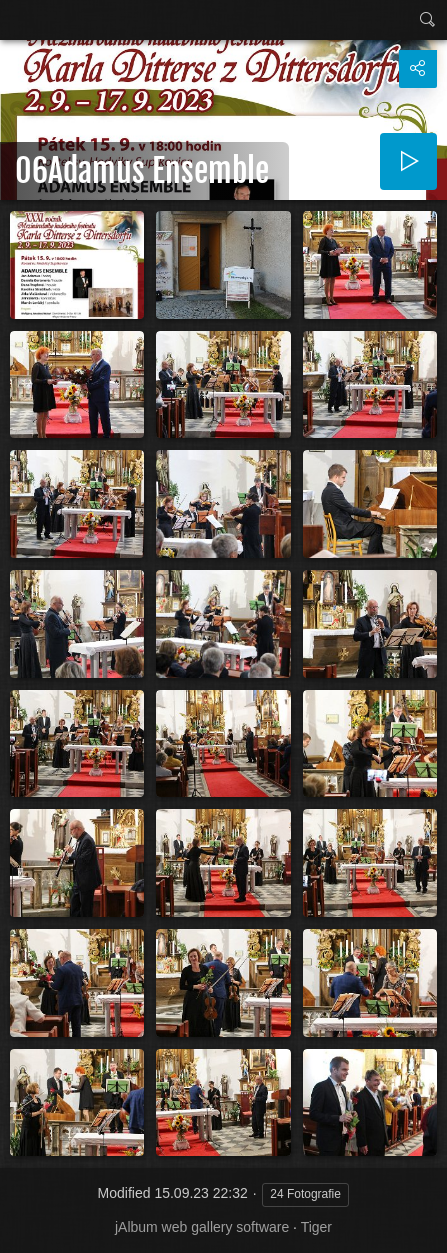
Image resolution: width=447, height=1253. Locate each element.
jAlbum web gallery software (202, 1227)
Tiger (316, 1227)
